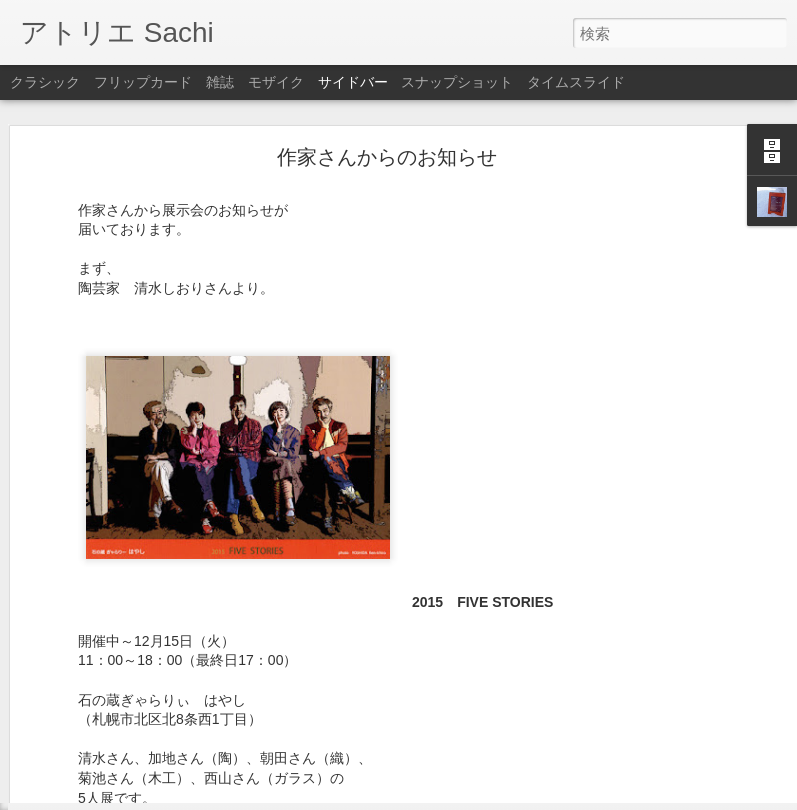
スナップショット (457, 82)
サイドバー (353, 82)
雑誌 (220, 82)
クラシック (45, 82)
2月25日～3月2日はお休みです (131, 752)
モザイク (276, 82)
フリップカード (143, 82)
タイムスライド (576, 82)
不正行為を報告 (520, 797)
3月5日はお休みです (103, 707)
